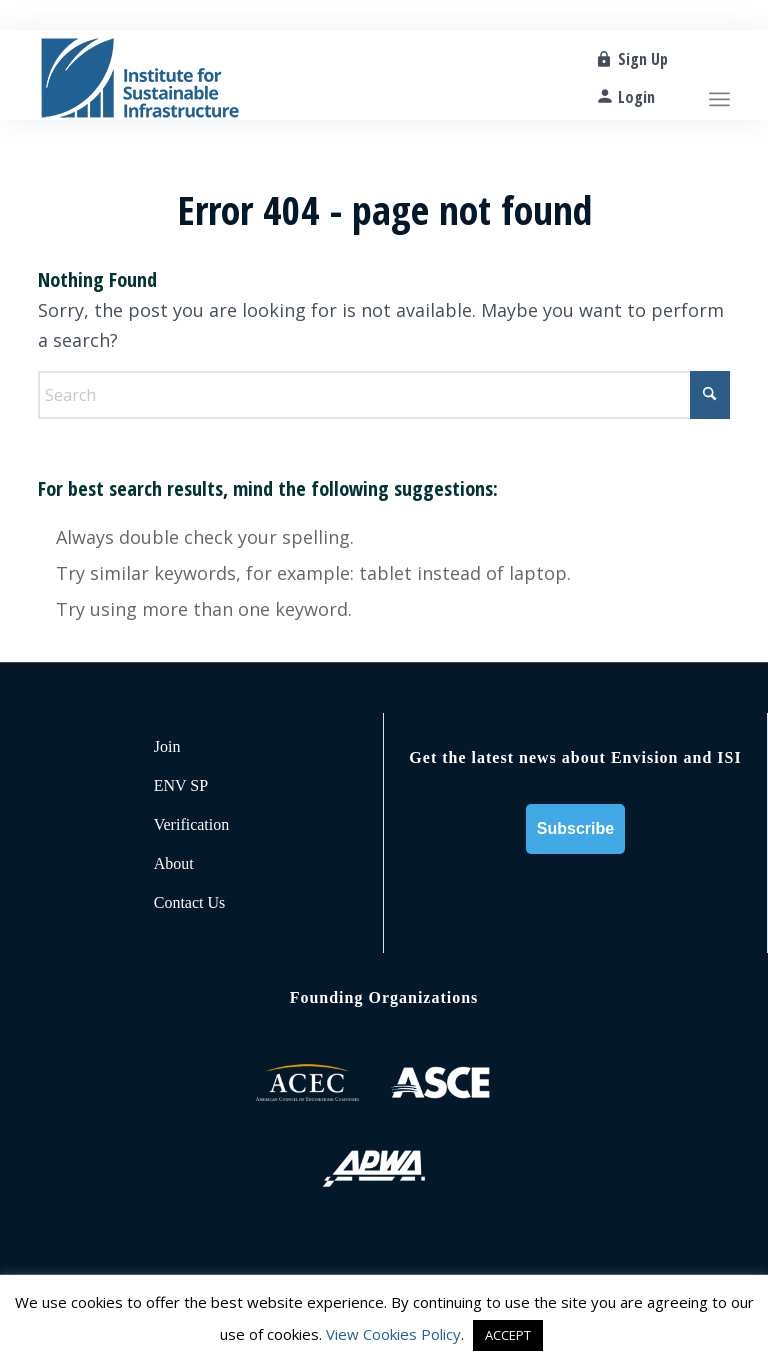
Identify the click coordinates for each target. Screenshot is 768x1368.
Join (167, 746)
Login (636, 97)
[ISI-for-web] (140, 75)
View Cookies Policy (393, 1334)
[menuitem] (719, 75)
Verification (192, 824)
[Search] (383, 395)
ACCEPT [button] (508, 1335)
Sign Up (643, 59)
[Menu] (719, 75)
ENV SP (181, 785)
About (174, 863)
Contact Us (190, 902)
